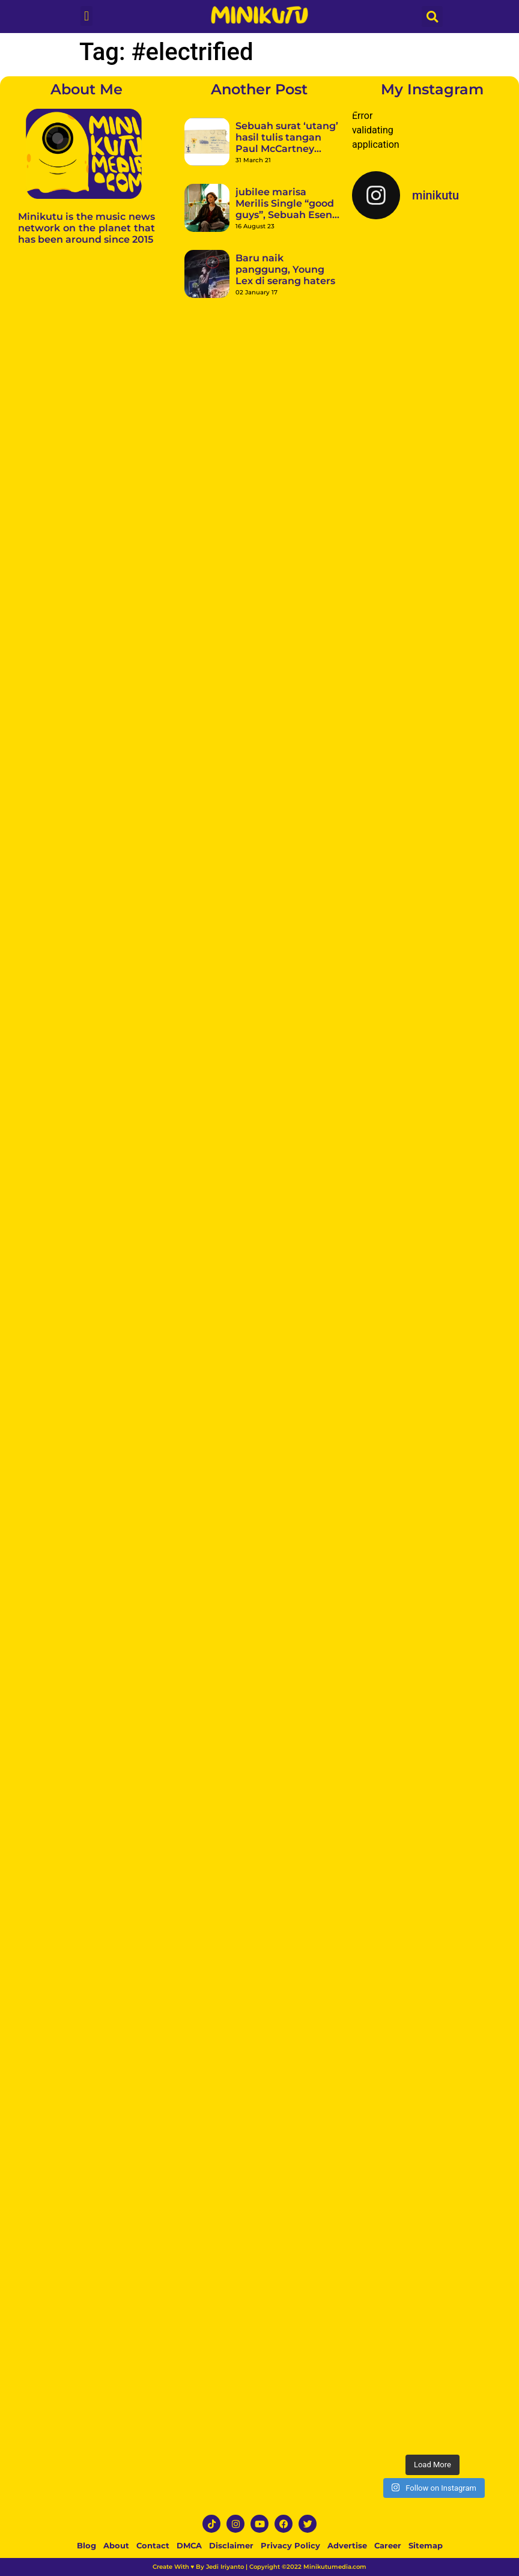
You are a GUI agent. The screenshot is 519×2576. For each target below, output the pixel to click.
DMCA (189, 2545)
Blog (86, 2545)
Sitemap (425, 2545)
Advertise (347, 2545)
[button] (86, 16)
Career (387, 2545)
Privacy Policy (290, 2545)
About (116, 2545)
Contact (152, 2545)
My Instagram (432, 89)
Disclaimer (231, 2545)
